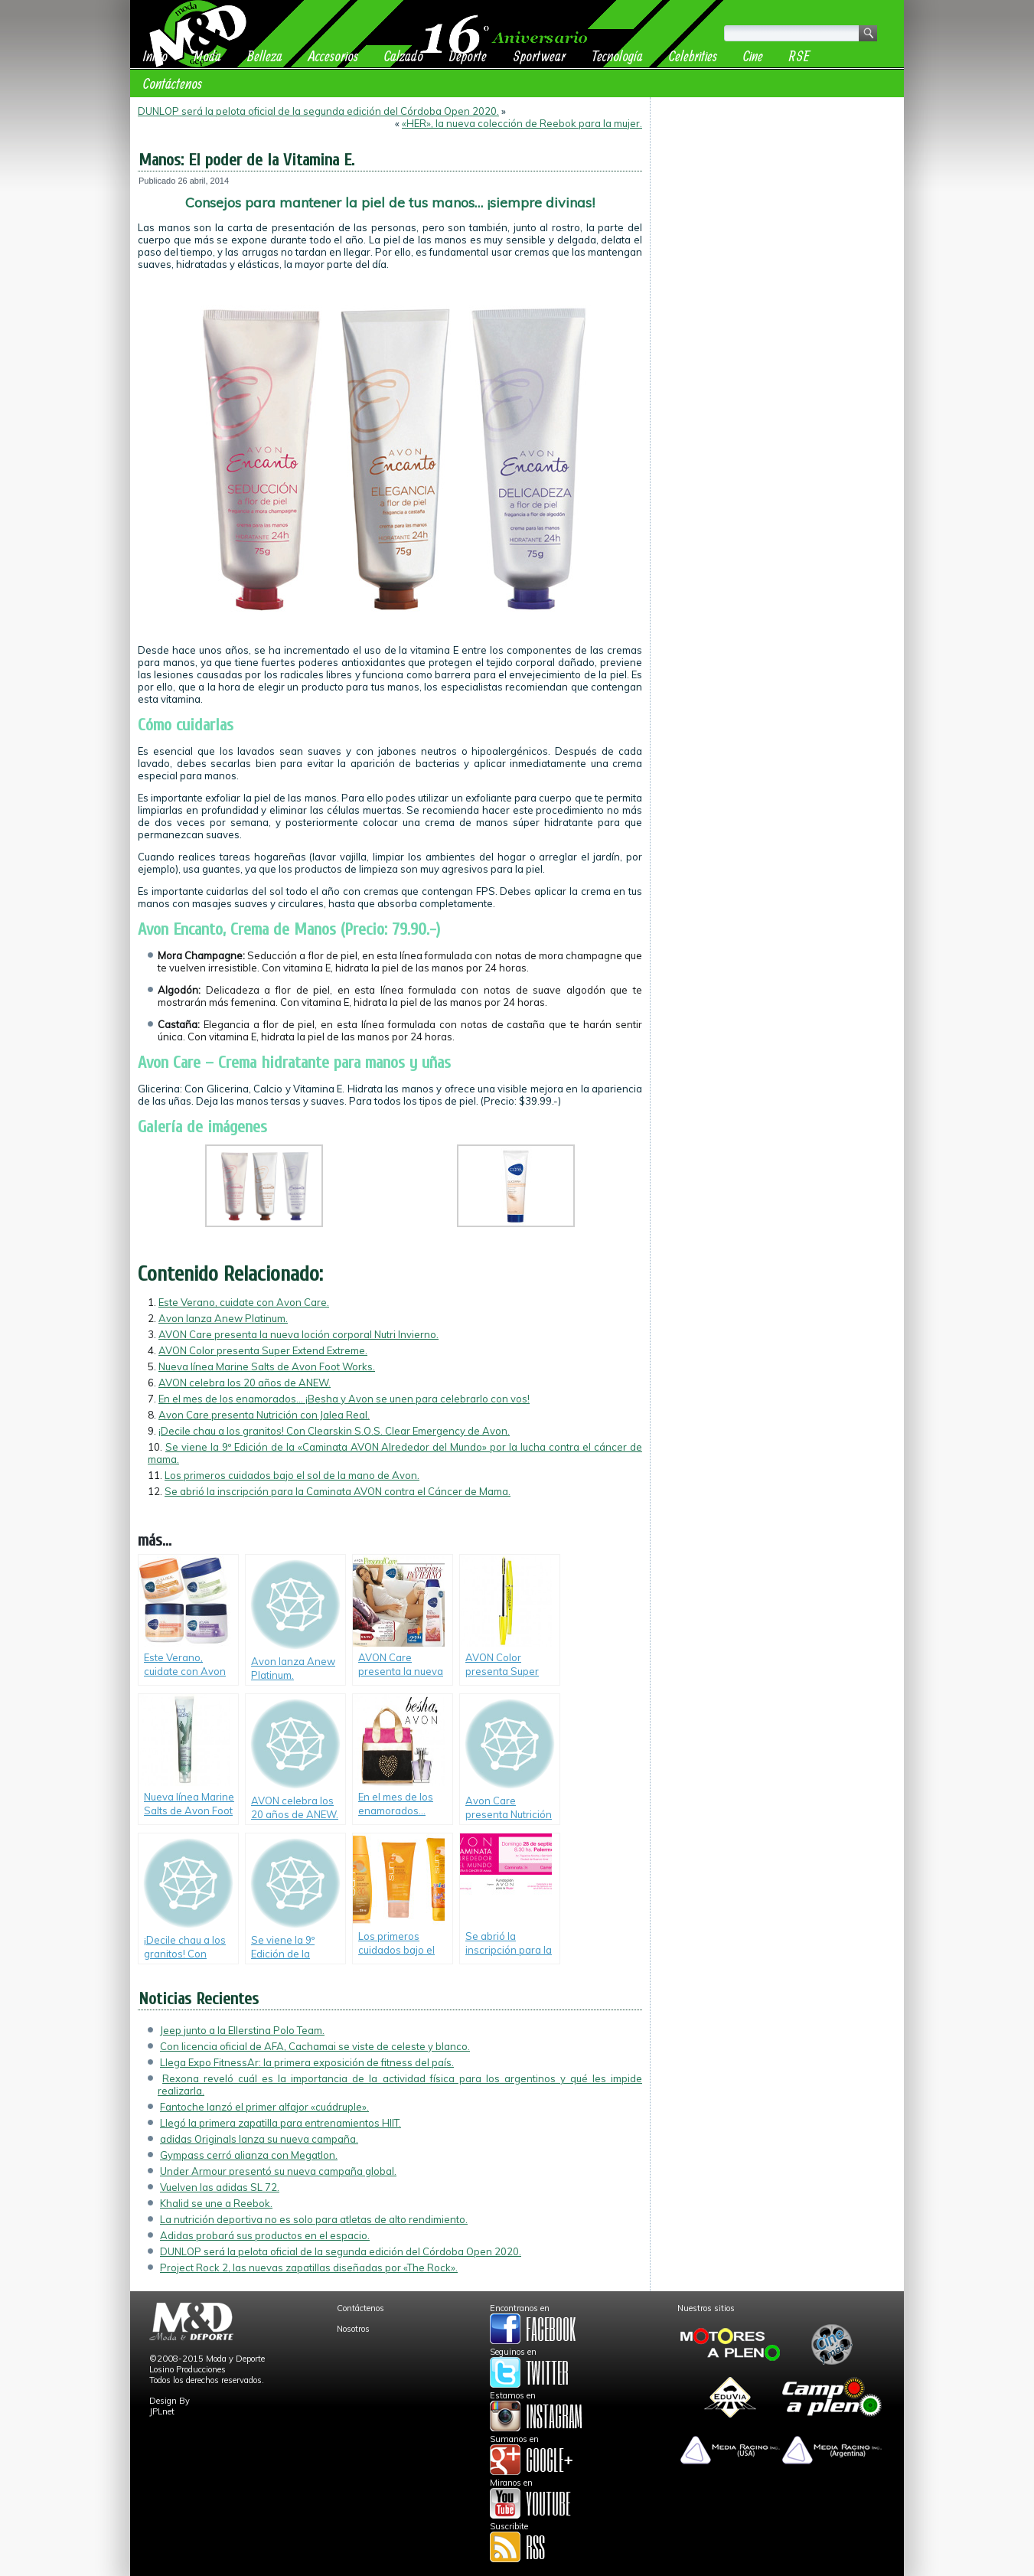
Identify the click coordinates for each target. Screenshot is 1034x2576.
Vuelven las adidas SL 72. (219, 2187)
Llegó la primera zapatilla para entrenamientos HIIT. (280, 2123)
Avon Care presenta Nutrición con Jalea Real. (264, 1415)
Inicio (155, 55)
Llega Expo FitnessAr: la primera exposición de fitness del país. (307, 2062)
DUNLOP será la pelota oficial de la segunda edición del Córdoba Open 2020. (318, 111)
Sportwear (539, 55)
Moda (207, 55)
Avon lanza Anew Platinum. (223, 1318)
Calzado (403, 55)
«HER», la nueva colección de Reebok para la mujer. (522, 123)
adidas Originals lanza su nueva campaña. (259, 2139)
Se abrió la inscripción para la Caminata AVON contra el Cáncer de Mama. (337, 1491)
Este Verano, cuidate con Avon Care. (243, 1302)
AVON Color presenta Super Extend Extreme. (262, 1350)
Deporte (468, 55)
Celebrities (693, 55)
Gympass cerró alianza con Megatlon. (249, 2155)
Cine (753, 55)
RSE (799, 55)
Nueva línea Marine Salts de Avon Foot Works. (266, 1366)
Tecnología (617, 55)
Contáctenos (172, 83)
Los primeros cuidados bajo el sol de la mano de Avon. (292, 1475)
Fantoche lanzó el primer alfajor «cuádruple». (264, 2107)
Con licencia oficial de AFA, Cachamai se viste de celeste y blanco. (315, 2046)
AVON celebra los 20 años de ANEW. (244, 1382)
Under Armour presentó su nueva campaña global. (278, 2171)
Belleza (264, 55)
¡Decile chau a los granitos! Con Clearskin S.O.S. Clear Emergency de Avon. (334, 1431)
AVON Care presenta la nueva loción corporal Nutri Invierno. (298, 1334)
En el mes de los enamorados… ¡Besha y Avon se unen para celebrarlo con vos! (344, 1398)
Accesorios (333, 55)
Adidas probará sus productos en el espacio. (265, 2235)
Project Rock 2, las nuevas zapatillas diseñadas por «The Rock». (309, 2267)
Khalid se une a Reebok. (216, 2203)
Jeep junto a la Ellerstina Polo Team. (242, 2030)
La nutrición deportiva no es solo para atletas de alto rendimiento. (314, 2219)
